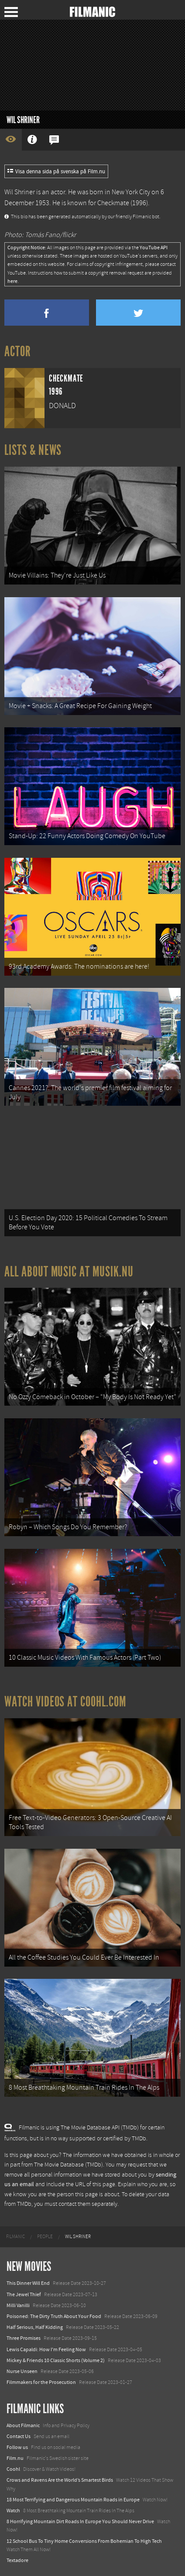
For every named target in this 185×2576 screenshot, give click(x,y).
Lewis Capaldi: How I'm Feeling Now (46, 2349)
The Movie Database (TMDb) (68, 2164)
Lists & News (33, 450)
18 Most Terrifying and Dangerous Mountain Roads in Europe (73, 2500)
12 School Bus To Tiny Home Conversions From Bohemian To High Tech (84, 2541)
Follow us (17, 2447)
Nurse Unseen (22, 2371)
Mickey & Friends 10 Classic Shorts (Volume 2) (56, 2360)
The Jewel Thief (24, 2294)
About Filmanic (23, 2425)
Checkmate (113, 203)
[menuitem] (15, 2237)
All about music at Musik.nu (69, 1271)
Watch (13, 2510)
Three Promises (24, 2338)
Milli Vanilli (18, 2305)
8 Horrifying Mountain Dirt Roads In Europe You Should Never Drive (80, 2521)
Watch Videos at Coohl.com (65, 1701)
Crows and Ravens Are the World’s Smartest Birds (60, 2480)
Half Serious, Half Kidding (35, 2327)
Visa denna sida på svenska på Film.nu (56, 172)
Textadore (17, 2560)
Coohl (13, 2469)
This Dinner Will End (28, 2283)
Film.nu (15, 2458)
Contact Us (19, 2436)
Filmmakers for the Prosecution (41, 2382)
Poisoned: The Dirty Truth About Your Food (54, 2316)
